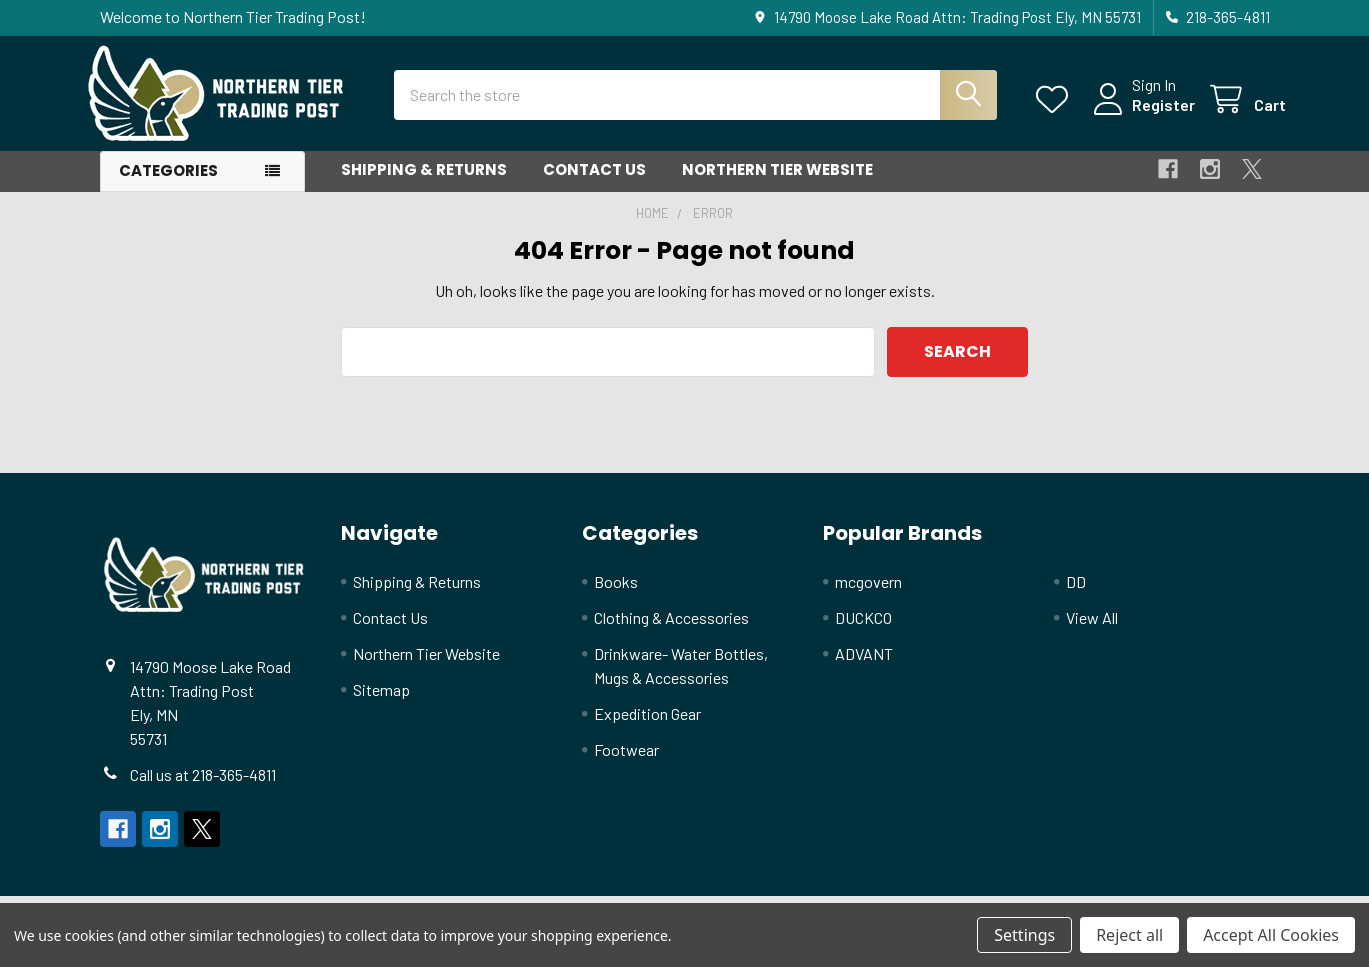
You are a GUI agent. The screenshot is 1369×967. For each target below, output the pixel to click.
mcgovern (868, 593)
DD (1076, 593)
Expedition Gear (647, 725)
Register (1147, 112)
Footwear (626, 761)
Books (616, 593)
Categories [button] (168, 183)
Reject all (1129, 935)
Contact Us (594, 182)
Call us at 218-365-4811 (203, 786)
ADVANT (864, 665)
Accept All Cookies (1271, 935)
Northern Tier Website (777, 182)
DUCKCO (863, 629)
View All (1092, 629)
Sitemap (381, 701)
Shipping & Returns (424, 182)
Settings (1024, 935)
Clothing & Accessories (671, 629)
